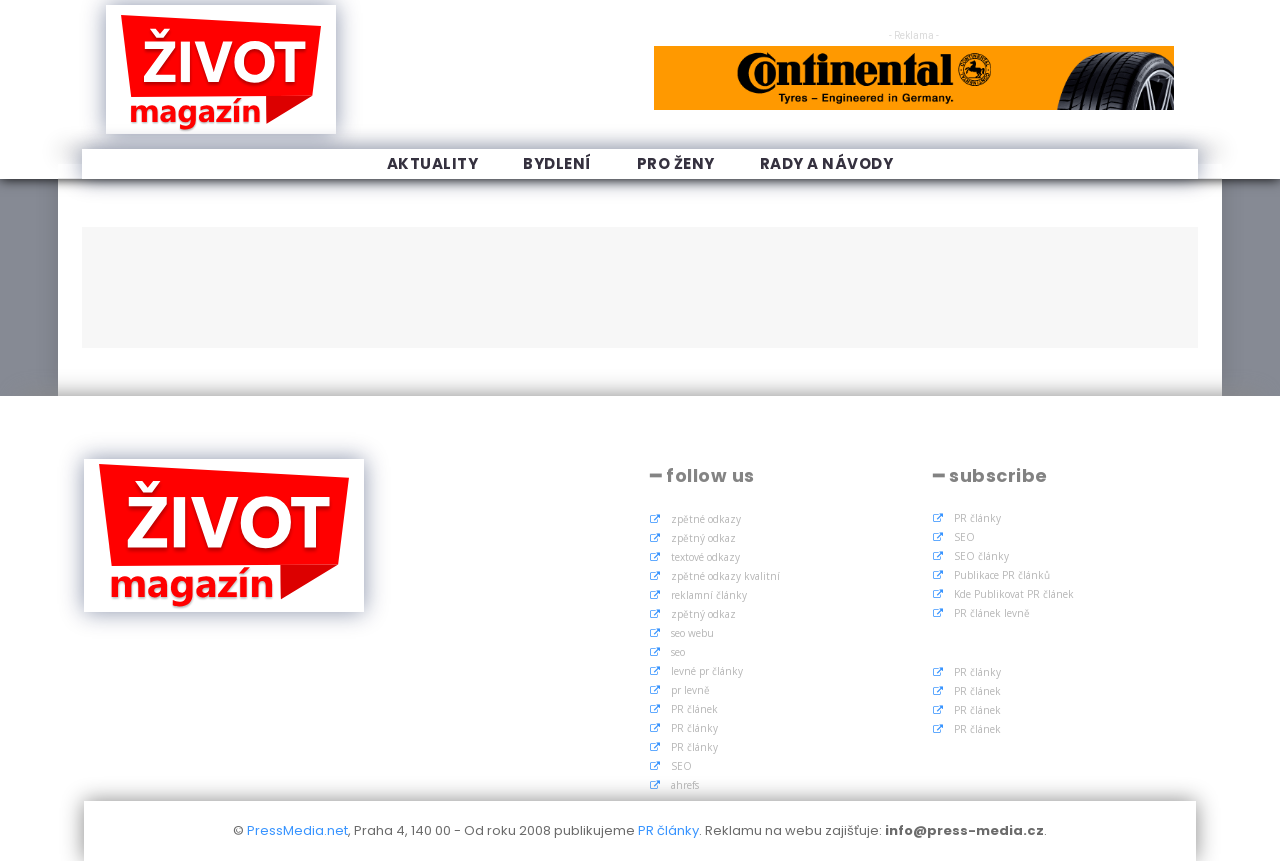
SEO (681, 766)
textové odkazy (705, 557)
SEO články (981, 556)
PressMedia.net (297, 830)
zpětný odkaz (703, 538)
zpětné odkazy (706, 519)
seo (678, 652)
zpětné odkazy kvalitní (725, 576)
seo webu (692, 633)
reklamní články (709, 595)
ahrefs (685, 785)
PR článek (694, 709)
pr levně (690, 690)
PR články (694, 728)
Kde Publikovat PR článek (1014, 594)
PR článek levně (992, 613)
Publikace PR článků (1002, 575)
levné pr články (707, 671)
